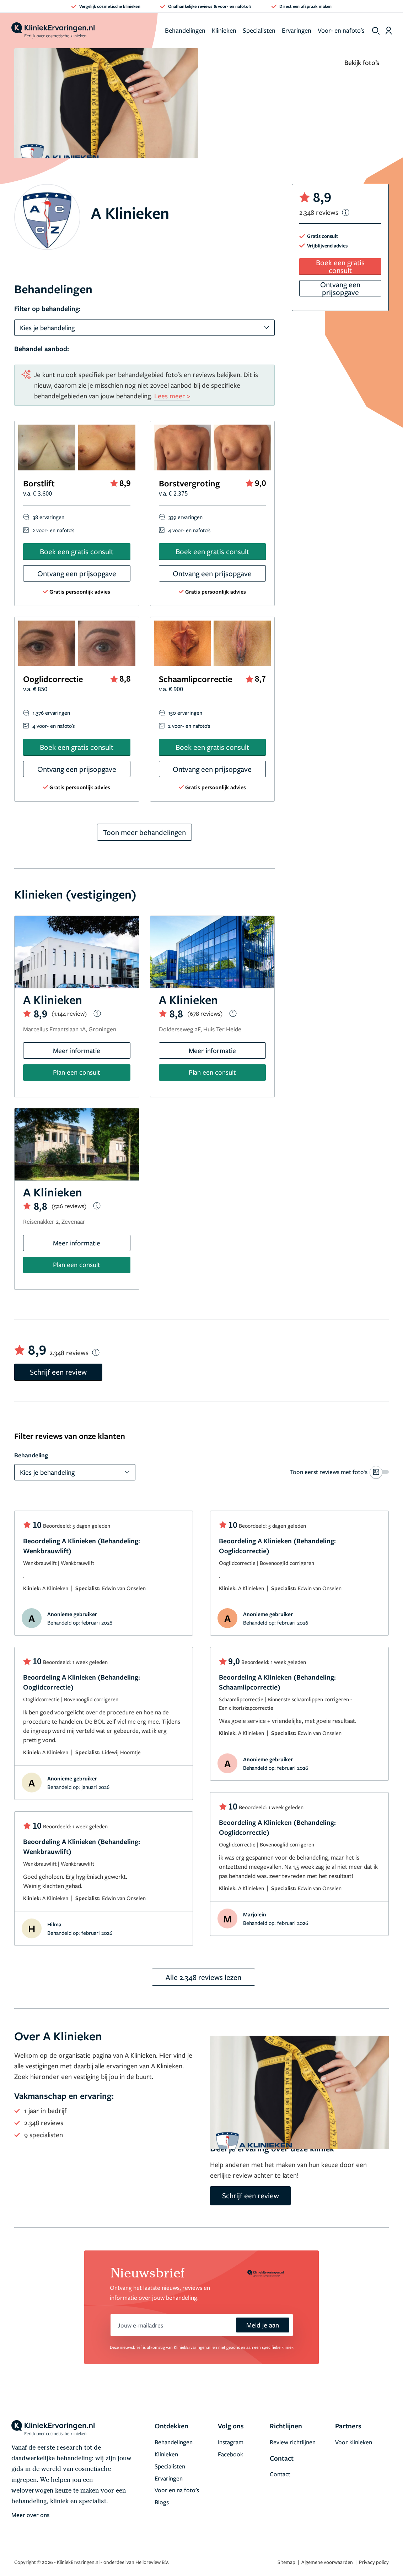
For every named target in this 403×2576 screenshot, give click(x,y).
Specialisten (259, 30)
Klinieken (224, 30)
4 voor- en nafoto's (189, 530)
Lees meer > (172, 395)
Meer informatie (76, 1050)
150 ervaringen (185, 712)
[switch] (339, 1472)
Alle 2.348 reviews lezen (203, 1977)
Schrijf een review (58, 1372)
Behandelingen (185, 30)
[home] (53, 30)
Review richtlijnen (293, 2442)
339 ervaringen (185, 516)
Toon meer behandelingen (144, 832)
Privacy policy (374, 2562)
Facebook (230, 2454)
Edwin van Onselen (124, 1588)
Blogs (162, 2502)
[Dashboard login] (389, 30)
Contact (280, 2474)
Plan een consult (76, 1072)
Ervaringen (296, 30)
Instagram (230, 2442)
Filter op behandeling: (47, 308)
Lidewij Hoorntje (121, 1752)
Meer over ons (30, 2515)
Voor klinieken (353, 2442)
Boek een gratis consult (76, 551)
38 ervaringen (48, 516)
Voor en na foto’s (177, 2490)
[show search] (376, 31)
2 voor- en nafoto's (53, 530)
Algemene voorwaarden (327, 2562)
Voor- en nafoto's (341, 30)
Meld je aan (262, 2324)
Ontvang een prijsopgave (76, 573)
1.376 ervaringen (51, 712)
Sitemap (287, 2562)
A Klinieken (55, 1588)
